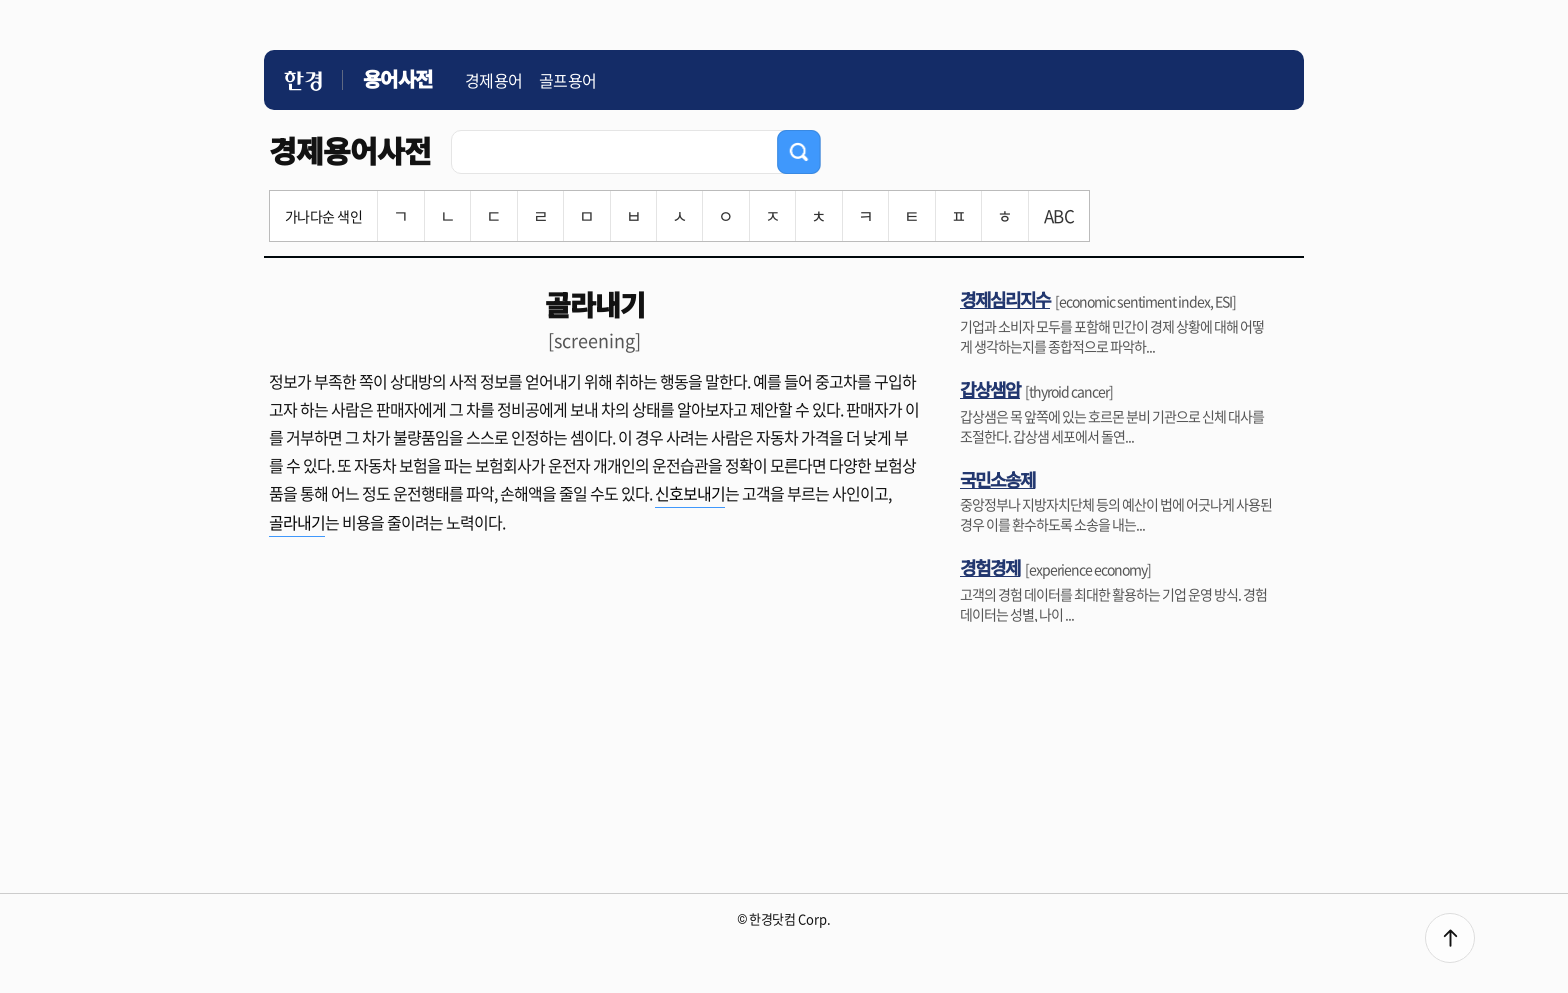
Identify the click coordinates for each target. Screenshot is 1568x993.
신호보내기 (690, 493)
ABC (1059, 215)
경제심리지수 (1005, 299)
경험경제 (990, 567)
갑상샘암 (990, 389)
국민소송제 (997, 479)
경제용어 (494, 80)
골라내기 (297, 522)
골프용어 (568, 80)
